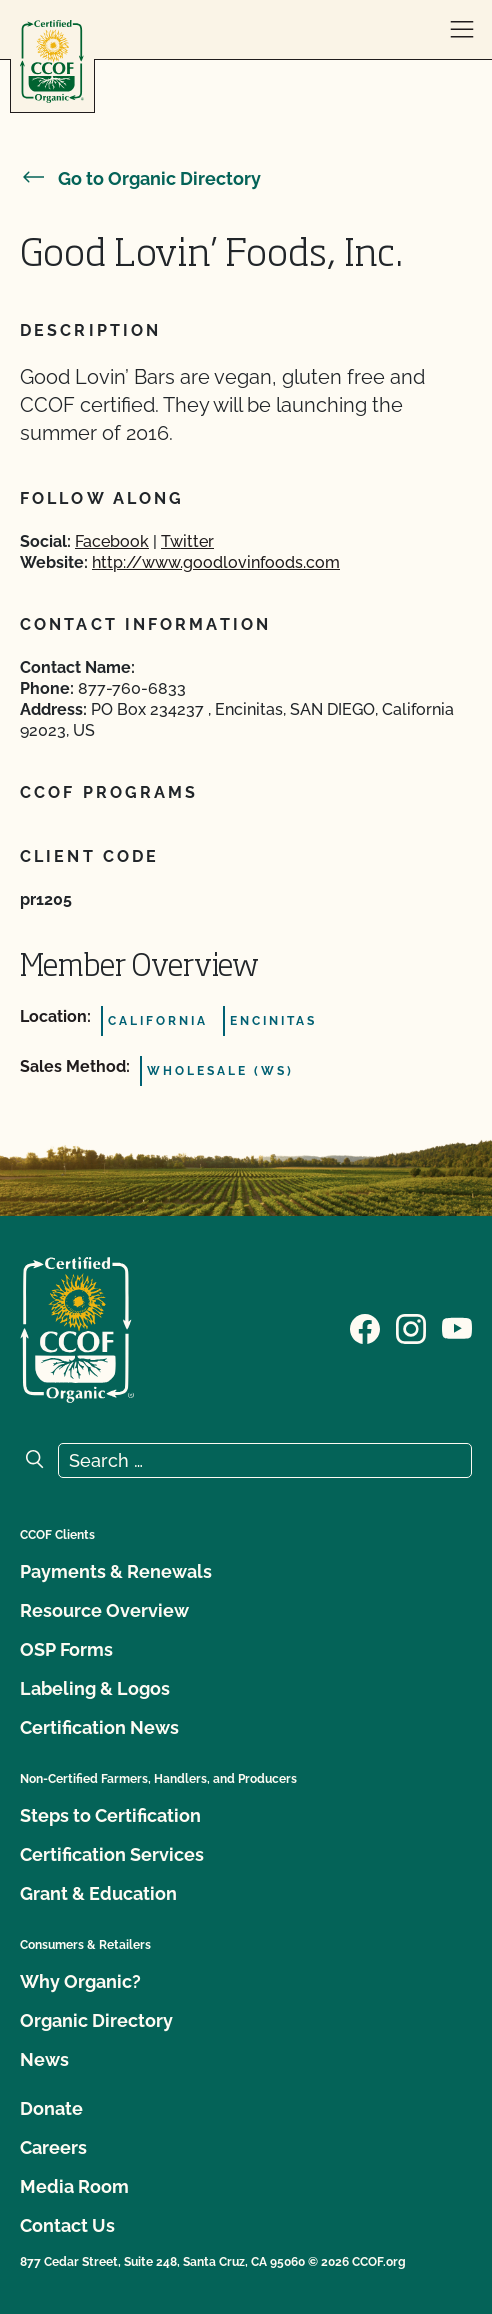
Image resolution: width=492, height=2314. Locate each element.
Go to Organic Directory (140, 178)
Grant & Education (98, 1893)
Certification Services (112, 1854)
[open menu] (462, 30)
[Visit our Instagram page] (411, 1328)
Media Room (74, 2186)
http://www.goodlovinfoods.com (216, 562)
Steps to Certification (110, 1815)
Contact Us (67, 2225)
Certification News (99, 1727)
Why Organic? (80, 1981)
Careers (53, 2147)
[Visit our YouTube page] (457, 1328)
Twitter (187, 541)
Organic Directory (96, 2020)
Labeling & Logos (95, 1688)
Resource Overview (104, 1610)
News (44, 2059)
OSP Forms (66, 1649)
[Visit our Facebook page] (365, 1328)
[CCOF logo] (52, 61)
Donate (51, 2108)
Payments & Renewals (116, 1571)
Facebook (112, 541)
